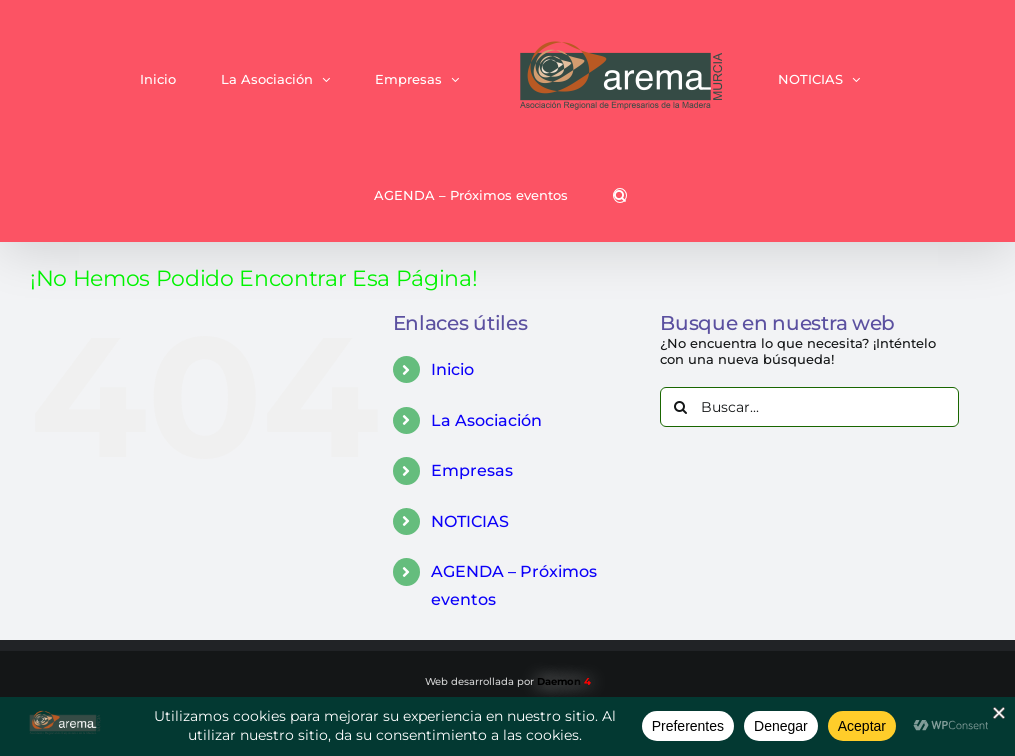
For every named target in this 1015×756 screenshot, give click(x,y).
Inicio (452, 369)
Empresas (472, 470)
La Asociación (486, 420)
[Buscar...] (809, 407)
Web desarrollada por (508, 681)
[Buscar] (680, 407)
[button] (620, 195)
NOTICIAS (470, 521)
